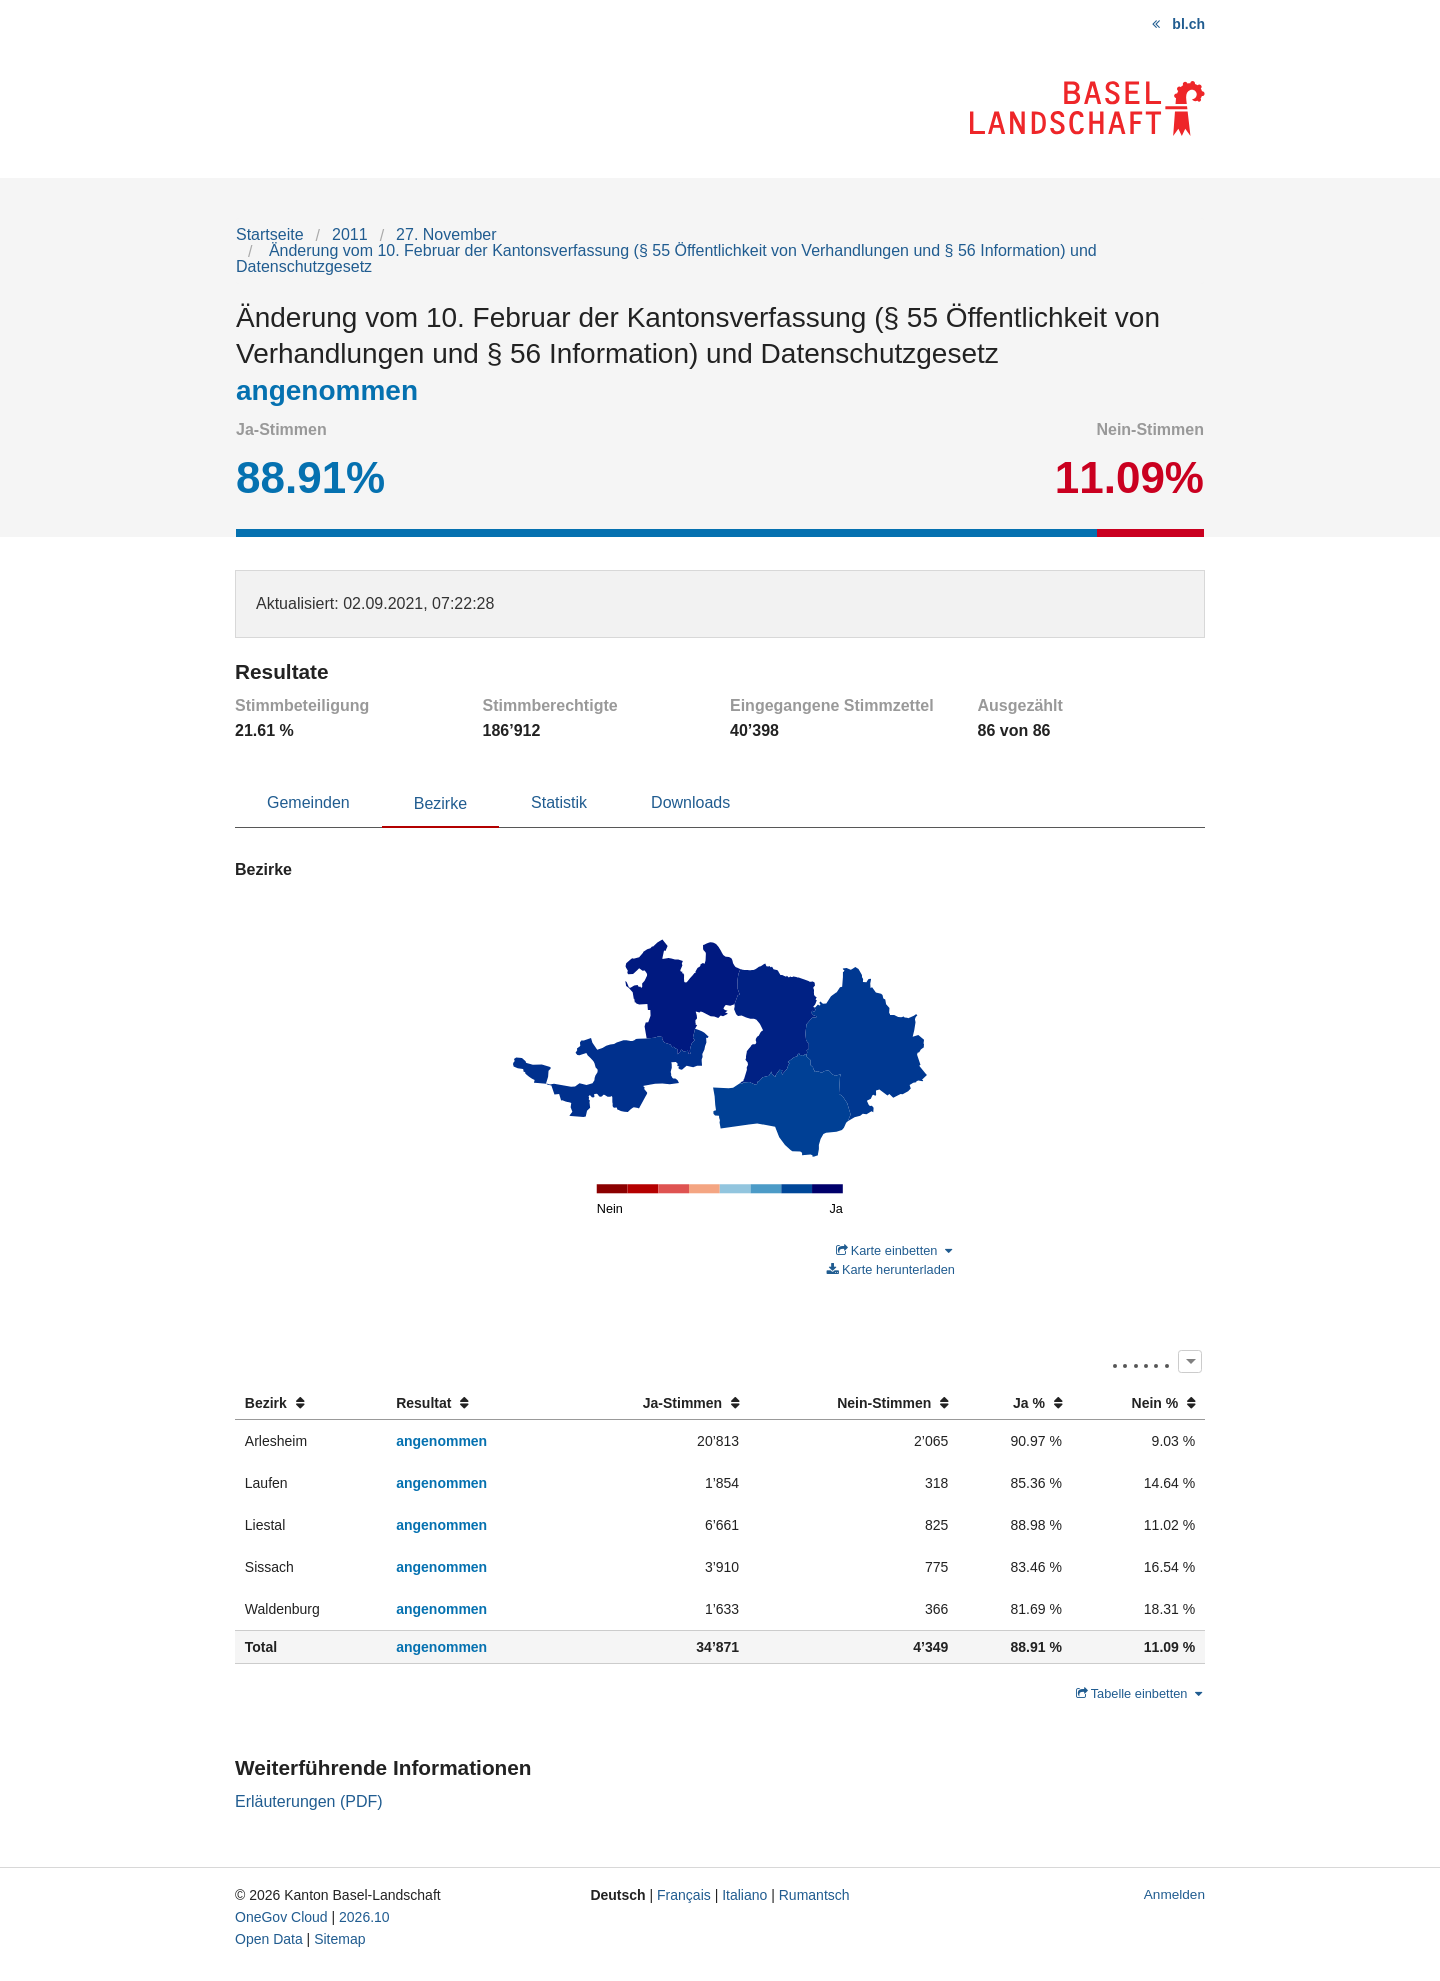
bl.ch (1188, 24)
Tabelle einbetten (1139, 1693)
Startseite (270, 234)
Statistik (559, 802)
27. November (446, 234)
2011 (350, 234)
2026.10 (364, 1917)
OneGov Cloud (281, 1917)
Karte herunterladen (891, 1269)
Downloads (690, 802)
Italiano (744, 1895)
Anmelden (1174, 1894)
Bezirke (440, 803)
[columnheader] (310, 1403)
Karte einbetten (894, 1250)
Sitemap (339, 1939)
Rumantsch (814, 1895)
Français (684, 1895)
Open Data (269, 1939)
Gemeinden (308, 802)
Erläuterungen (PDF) (309, 1801)
